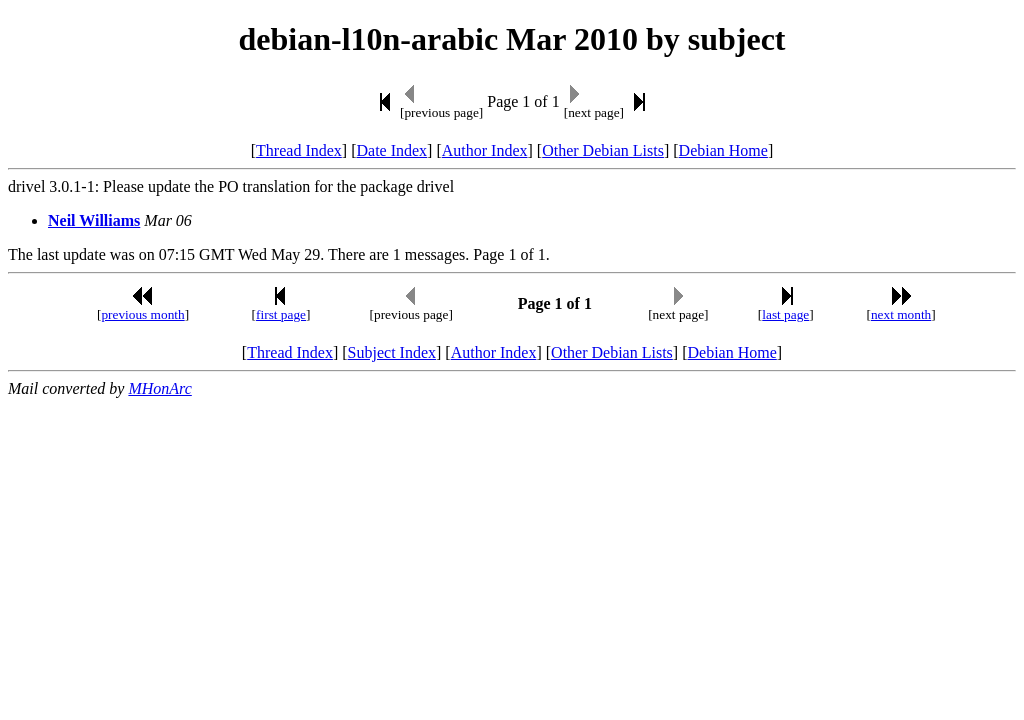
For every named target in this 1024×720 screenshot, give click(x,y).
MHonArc (159, 388)
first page (281, 314)
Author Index (485, 150)
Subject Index (392, 352)
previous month (142, 314)
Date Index (391, 150)
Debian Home (723, 150)
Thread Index (299, 150)
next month (901, 314)
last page (785, 314)
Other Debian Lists (603, 150)
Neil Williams (94, 220)
